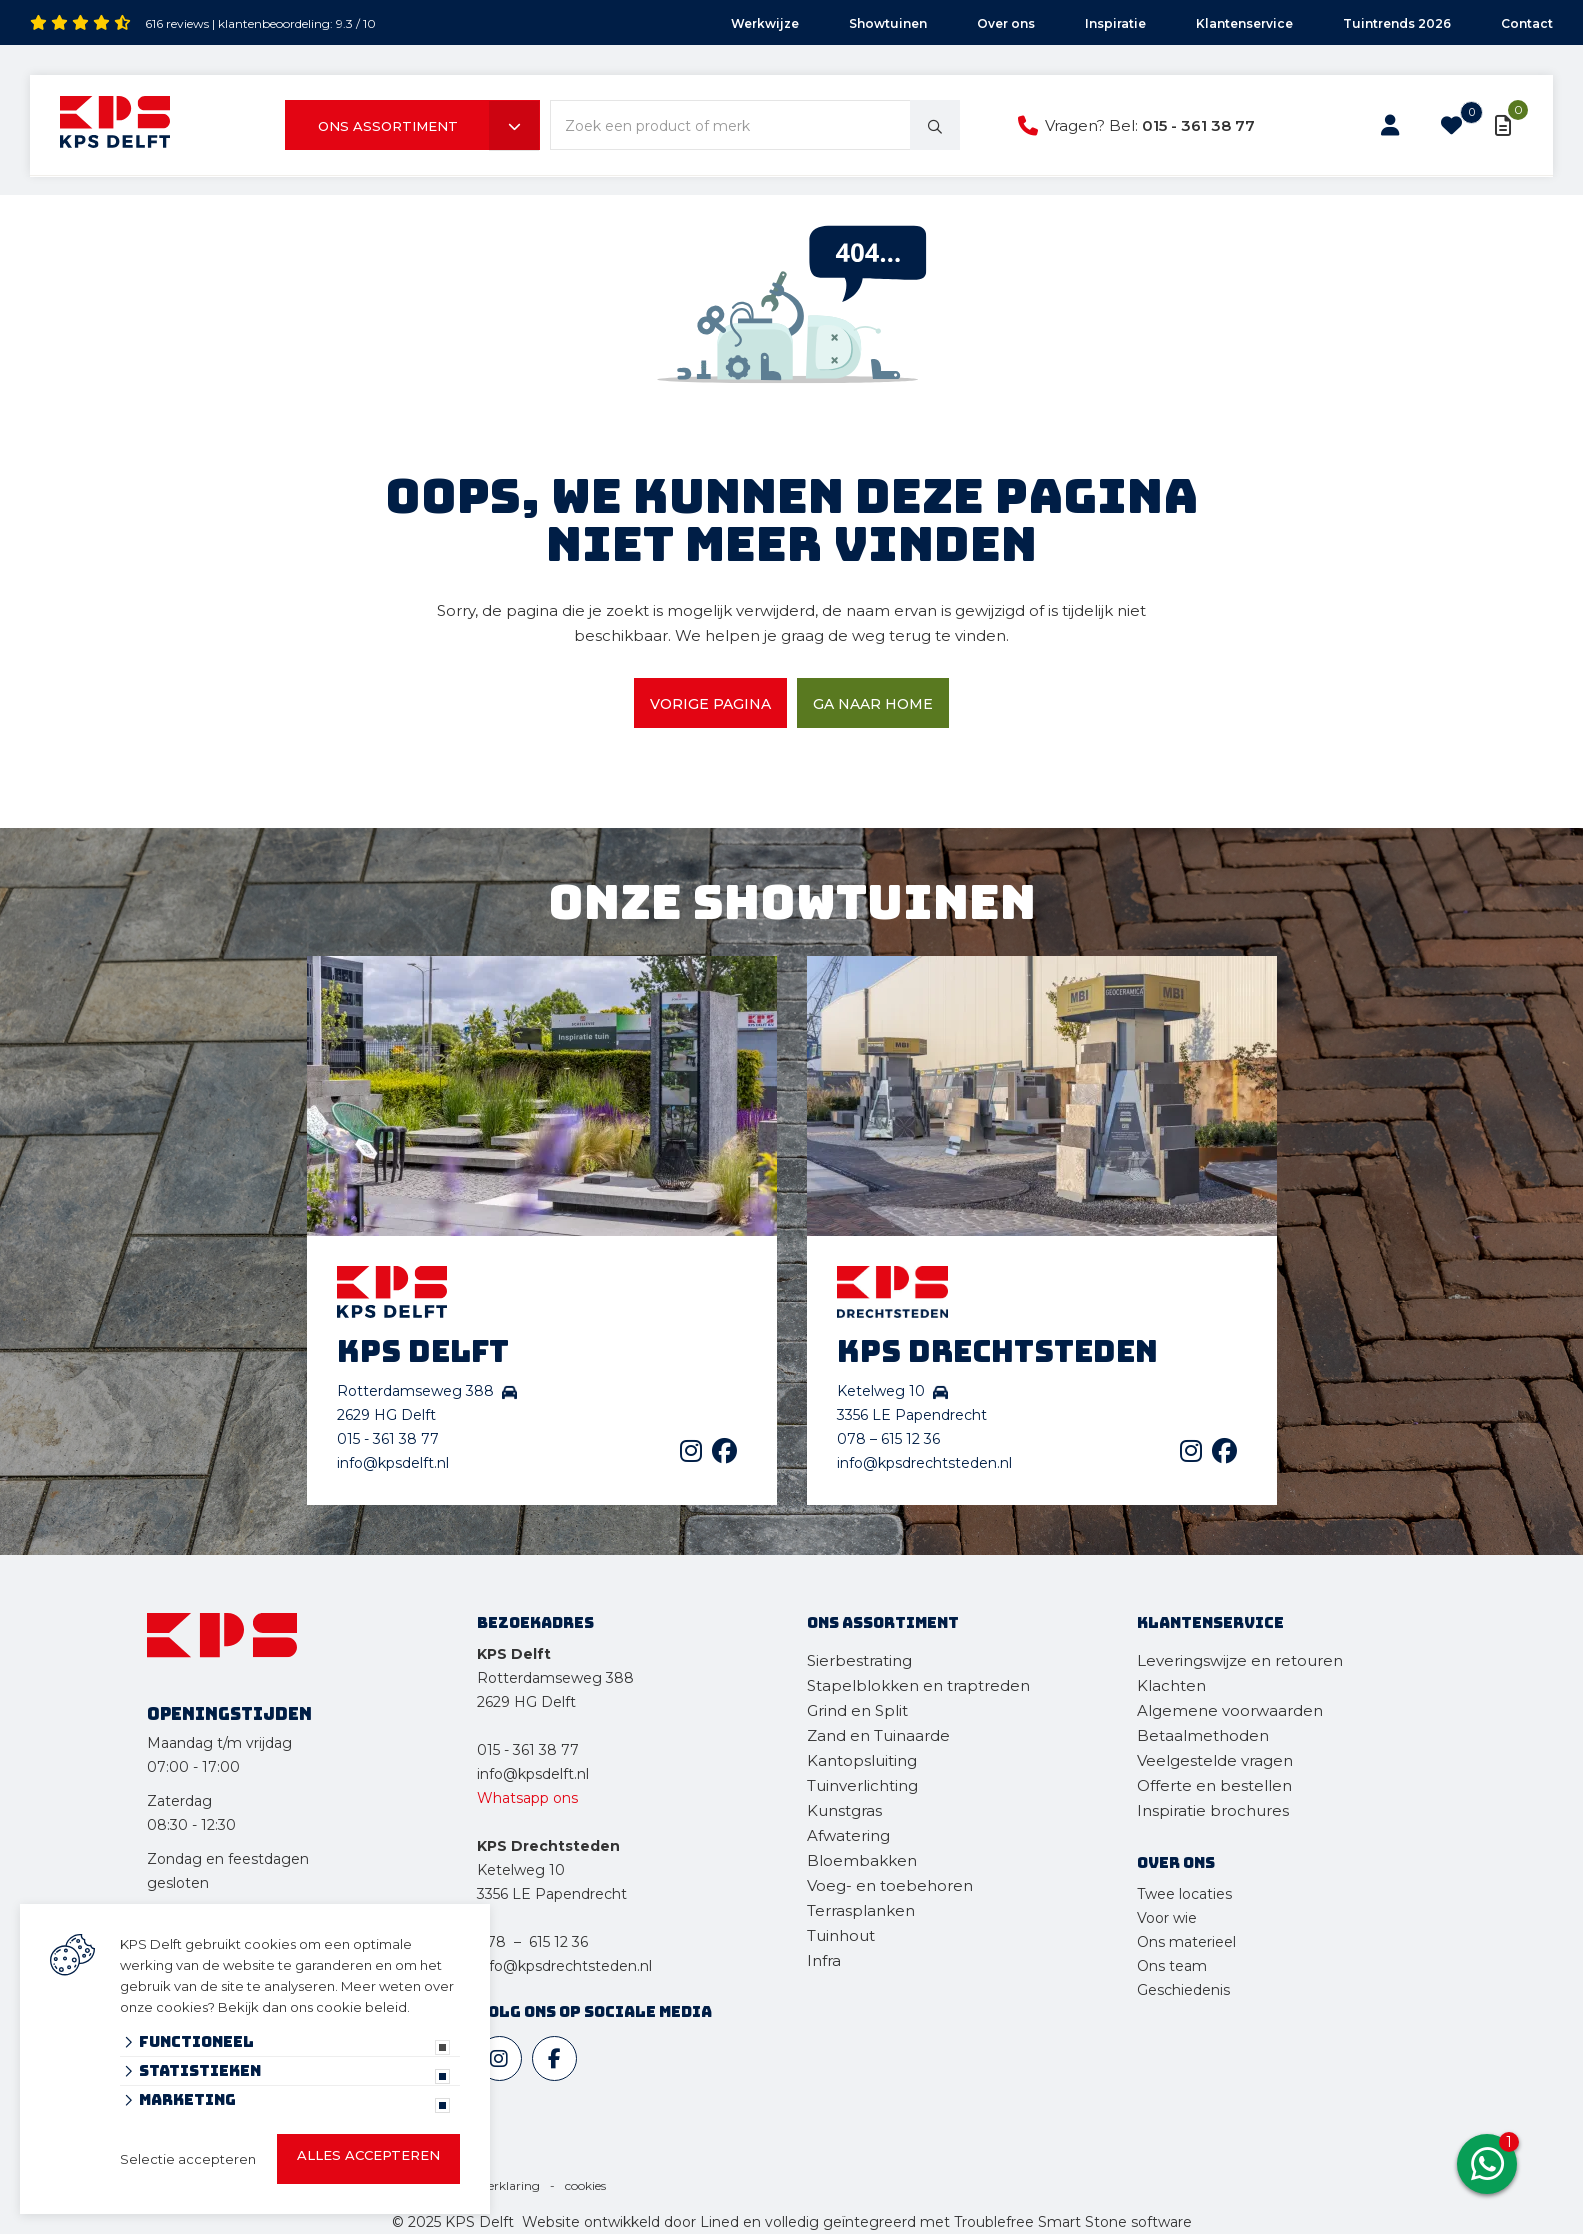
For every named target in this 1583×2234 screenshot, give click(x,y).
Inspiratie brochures (1213, 1810)
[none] (935, 125)
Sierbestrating (859, 1660)
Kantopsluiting (864, 1760)
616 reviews (177, 23)
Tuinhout (841, 1935)
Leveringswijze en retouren (1240, 1660)
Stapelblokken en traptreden (918, 1685)
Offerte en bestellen (1214, 1785)
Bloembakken (862, 1860)
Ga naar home (873, 704)
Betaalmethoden (1203, 1735)
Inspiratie (1115, 23)
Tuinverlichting (862, 1785)
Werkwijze (765, 23)
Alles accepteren (368, 2155)
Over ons (1006, 23)
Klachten (1171, 1685)
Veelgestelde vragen (1215, 1760)
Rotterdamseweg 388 (555, 1678)
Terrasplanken (861, 1910)
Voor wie (1167, 1918)
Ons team (1172, 1966)
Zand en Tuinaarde (878, 1735)
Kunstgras (844, 1810)
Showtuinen (888, 23)
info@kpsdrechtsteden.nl (924, 1463)
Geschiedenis (1183, 1990)
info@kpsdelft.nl (393, 1463)
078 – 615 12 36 (888, 1439)
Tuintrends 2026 (1397, 23)
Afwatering (848, 1835)
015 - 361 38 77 (1198, 125)
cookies (585, 2185)
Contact (1527, 23)
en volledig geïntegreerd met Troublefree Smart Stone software (967, 2222)
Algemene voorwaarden (1230, 1710)
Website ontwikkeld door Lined (630, 2222)
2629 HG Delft (526, 1702)
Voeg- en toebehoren (890, 1885)
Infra (824, 1960)
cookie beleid (361, 2007)
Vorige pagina (710, 704)
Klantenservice (1244, 23)
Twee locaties (1184, 1894)
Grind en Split (857, 1710)
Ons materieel (1186, 1942)
